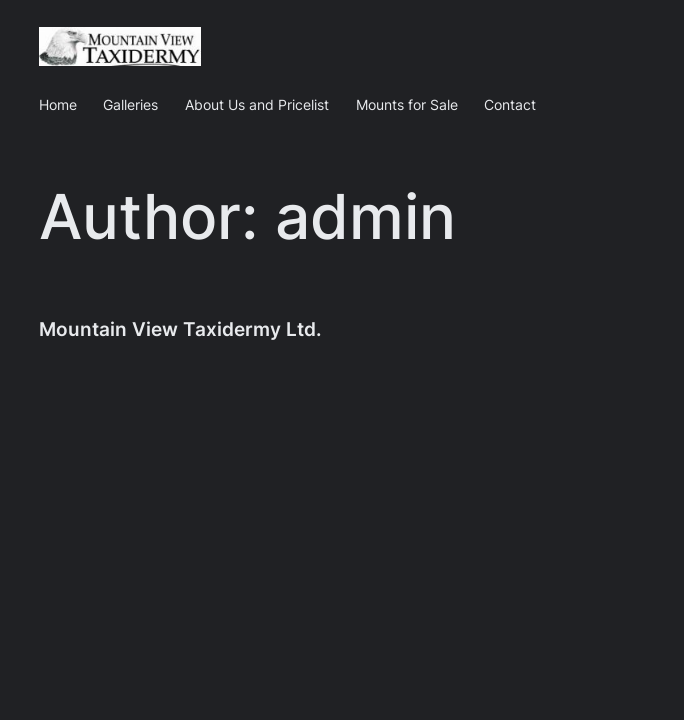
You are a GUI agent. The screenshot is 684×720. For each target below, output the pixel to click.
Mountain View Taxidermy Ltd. (180, 329)
